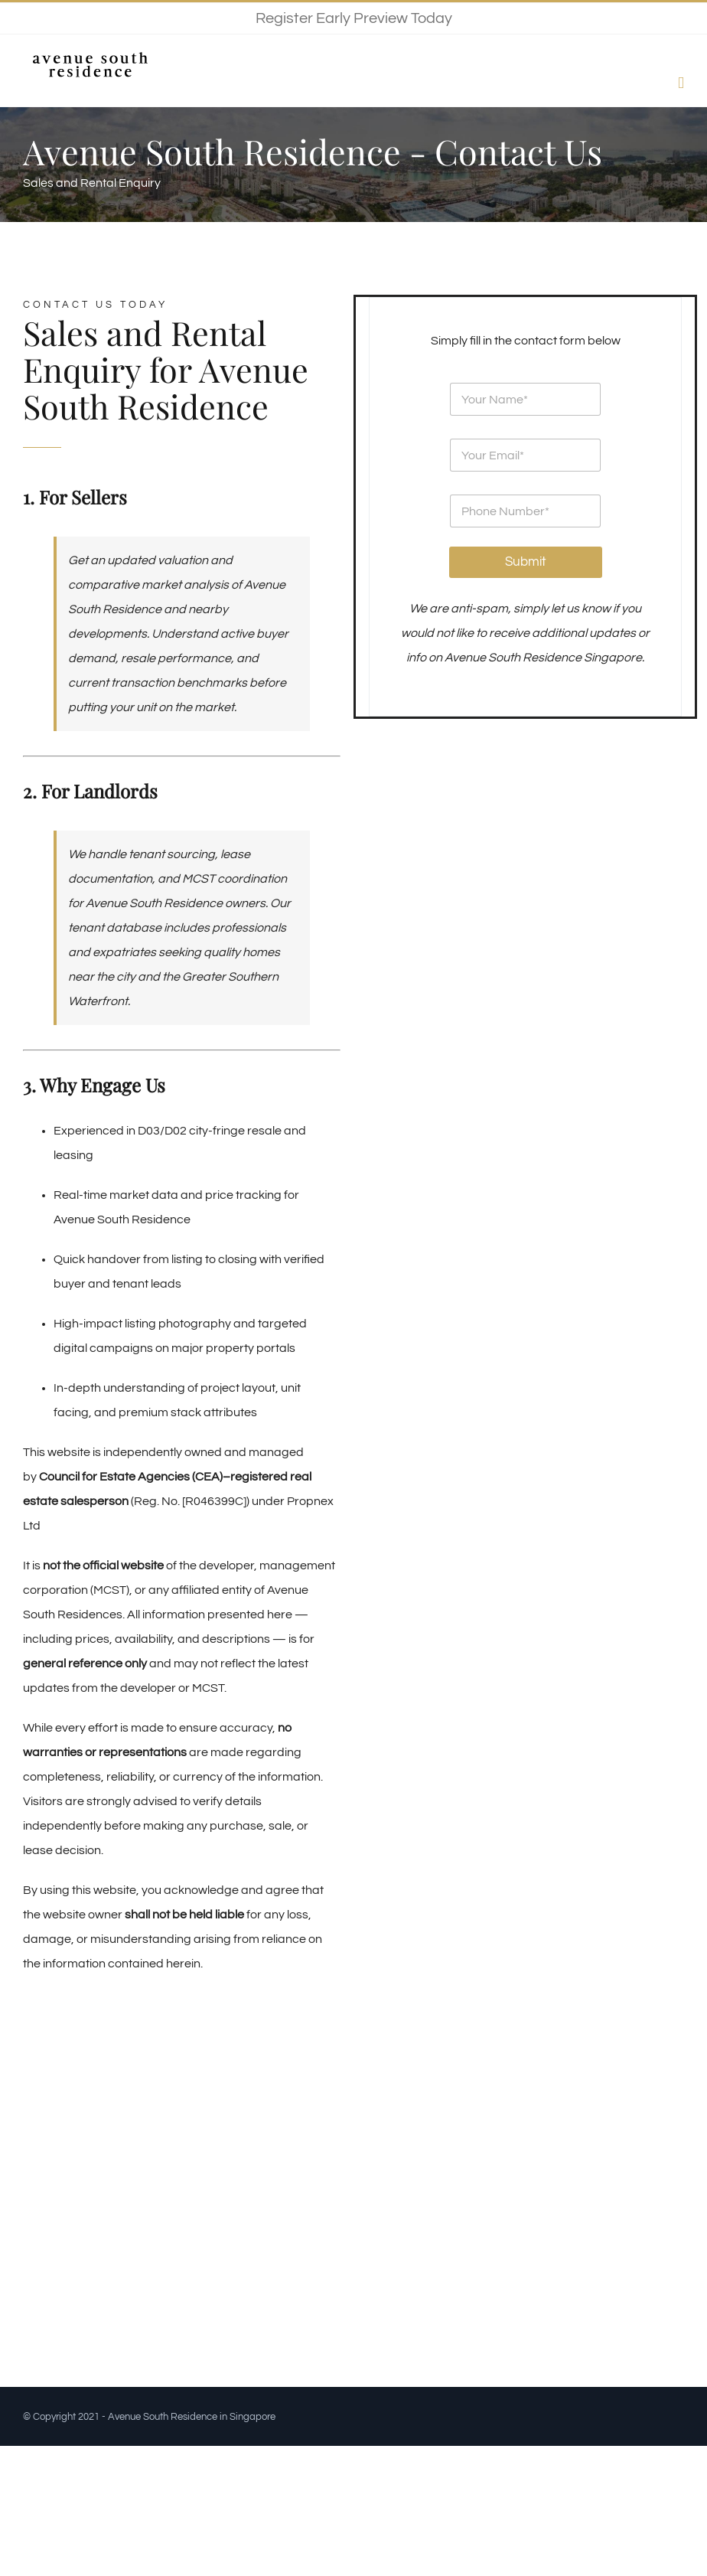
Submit (525, 562)
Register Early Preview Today (354, 18)
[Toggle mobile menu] (681, 83)
